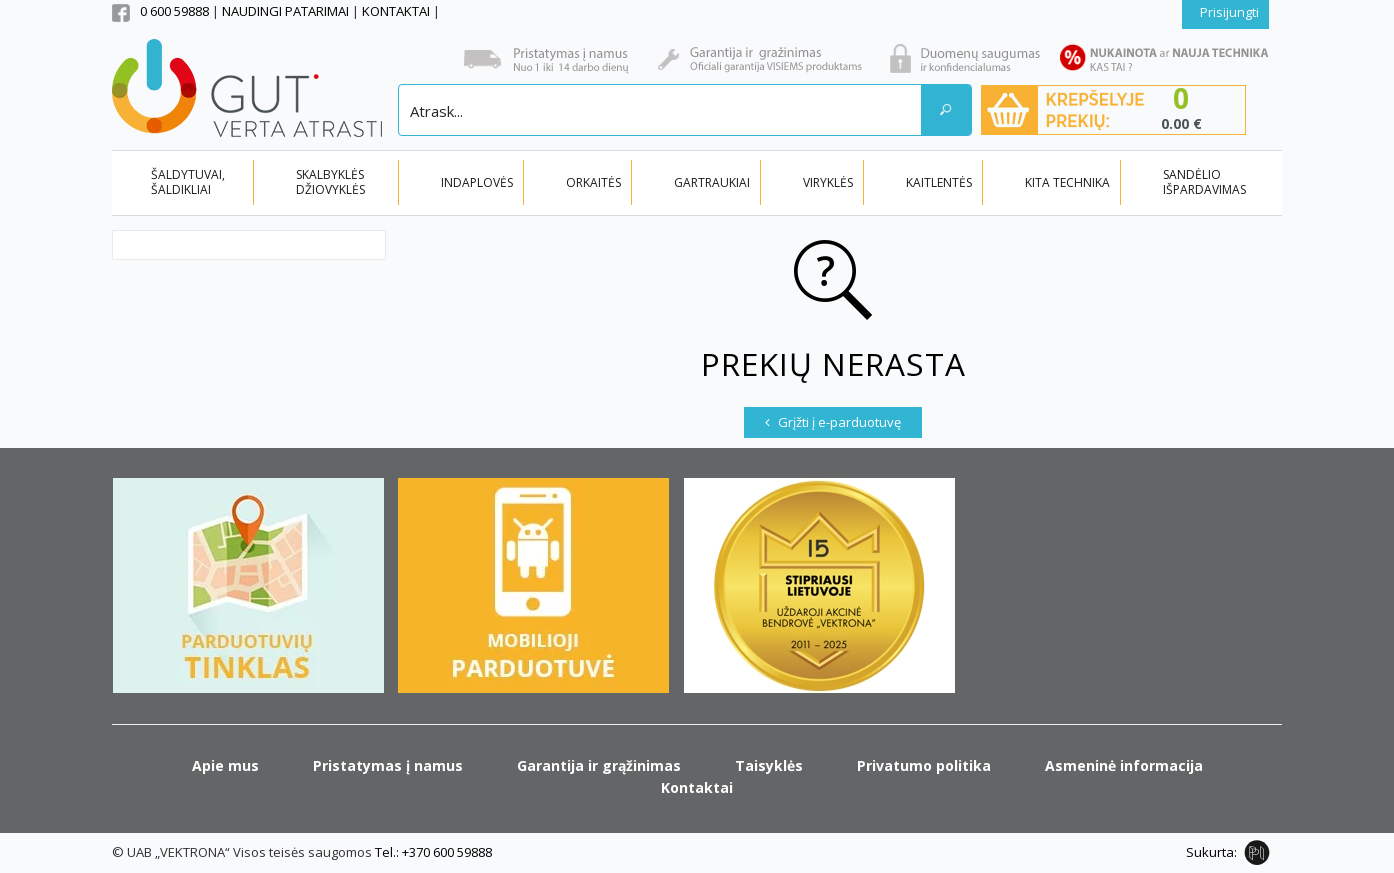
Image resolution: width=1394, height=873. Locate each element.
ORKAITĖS (593, 182)
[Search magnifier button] (946, 110)
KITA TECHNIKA (1067, 182)
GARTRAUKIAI (712, 182)
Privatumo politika (924, 765)
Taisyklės (769, 765)
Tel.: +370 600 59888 (433, 852)
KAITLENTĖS (939, 182)
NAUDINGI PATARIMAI (287, 11)
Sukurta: (1211, 852)
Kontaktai (697, 787)
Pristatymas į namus (388, 765)
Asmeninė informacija (1124, 765)
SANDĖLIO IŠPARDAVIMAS (1204, 182)
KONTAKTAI (397, 11)
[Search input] (661, 110)
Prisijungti (1229, 12)
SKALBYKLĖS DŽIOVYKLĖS (330, 182)
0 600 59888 (174, 11)
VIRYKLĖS (828, 182)
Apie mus (225, 765)
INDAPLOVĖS (477, 182)
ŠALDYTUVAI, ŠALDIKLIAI (188, 182)
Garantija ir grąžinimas (599, 765)
